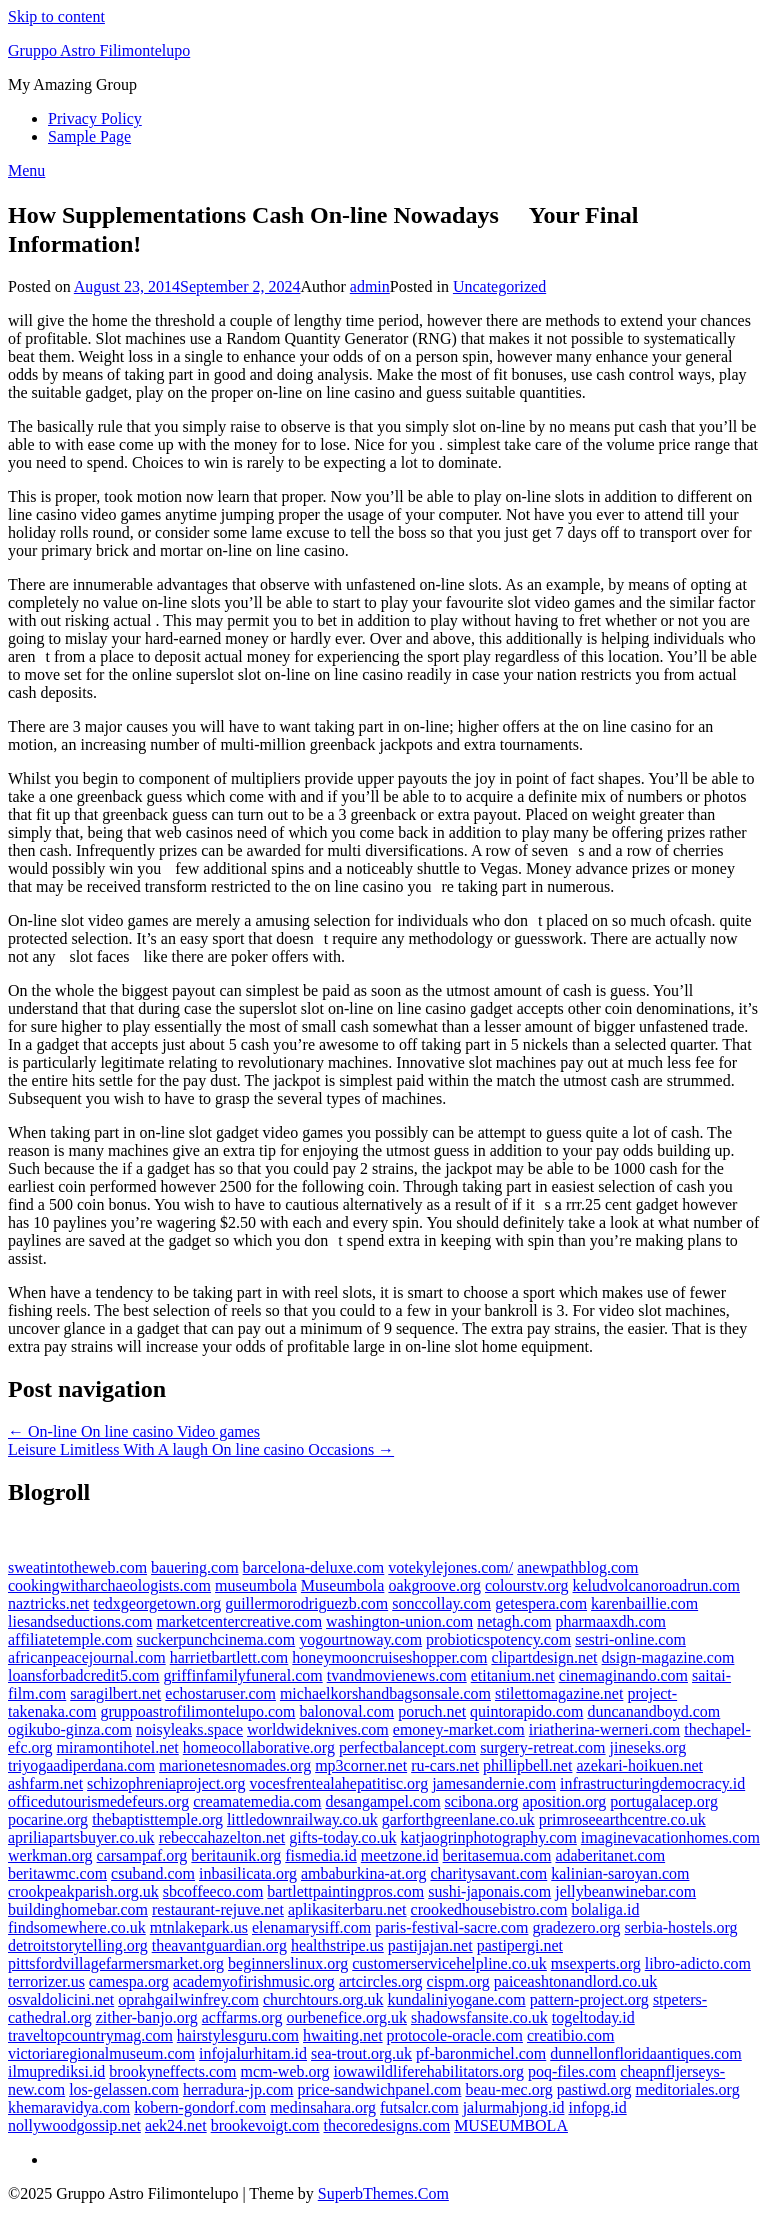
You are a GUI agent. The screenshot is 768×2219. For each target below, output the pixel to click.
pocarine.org (48, 1819)
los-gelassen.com (124, 2089)
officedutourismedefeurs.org (98, 1801)
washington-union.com (399, 1621)
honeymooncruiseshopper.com (389, 1657)
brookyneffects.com (172, 2071)
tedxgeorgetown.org (157, 1603)
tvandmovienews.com (397, 1675)
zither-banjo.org (147, 2017)
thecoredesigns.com (387, 2125)
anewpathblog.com (577, 1567)
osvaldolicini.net (61, 1999)
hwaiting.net (343, 2035)
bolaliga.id (605, 1909)
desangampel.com (383, 1801)
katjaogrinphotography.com (489, 1837)
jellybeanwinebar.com (625, 1891)
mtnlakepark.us (199, 1927)
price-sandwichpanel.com (380, 2089)
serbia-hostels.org (681, 1927)
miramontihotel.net (118, 1747)
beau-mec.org (508, 2089)
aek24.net (176, 2125)
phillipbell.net (527, 1765)
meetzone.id (400, 1855)
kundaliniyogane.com (456, 1999)
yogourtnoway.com (360, 1639)
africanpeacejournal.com (87, 1657)
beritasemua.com (497, 1855)
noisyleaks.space (189, 1729)
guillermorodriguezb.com (306, 1603)
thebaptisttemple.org (157, 1819)
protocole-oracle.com (455, 2035)
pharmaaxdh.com (610, 1621)
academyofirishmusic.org (254, 1981)
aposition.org (565, 1801)
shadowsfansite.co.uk (479, 2017)
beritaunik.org (236, 1855)
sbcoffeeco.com (213, 1891)
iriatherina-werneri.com (604, 1729)
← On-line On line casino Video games (134, 1431)
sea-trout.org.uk (361, 2053)
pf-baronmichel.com (481, 2053)
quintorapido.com (526, 1711)
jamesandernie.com (494, 1783)
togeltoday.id (593, 2017)
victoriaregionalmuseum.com (101, 2053)
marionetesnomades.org (235, 1765)
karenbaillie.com (644, 1603)
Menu (26, 170)
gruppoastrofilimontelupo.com (197, 1711)
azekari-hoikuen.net (639, 1765)
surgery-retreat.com (542, 1747)
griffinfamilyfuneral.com (243, 1675)
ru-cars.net (445, 1765)
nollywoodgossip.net (74, 2125)
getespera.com (541, 1603)
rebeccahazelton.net (222, 1837)
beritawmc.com (57, 1873)
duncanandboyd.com (653, 1711)
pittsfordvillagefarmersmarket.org (116, 1963)
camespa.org (129, 1981)
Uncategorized (499, 286)
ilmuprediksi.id (56, 2071)
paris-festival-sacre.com (451, 1927)
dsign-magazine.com (668, 1657)
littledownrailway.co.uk (302, 1819)
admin (370, 286)
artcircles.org (381, 1981)
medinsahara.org (323, 2107)
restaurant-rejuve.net (218, 1909)
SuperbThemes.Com (383, 2193)
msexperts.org (596, 1963)
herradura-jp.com (238, 2089)
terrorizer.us (46, 1981)
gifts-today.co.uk (342, 1837)
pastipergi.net (520, 1945)
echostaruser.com (220, 1693)
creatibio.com (571, 2035)
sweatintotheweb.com (77, 1567)
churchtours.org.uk (323, 1999)
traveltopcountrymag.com (90, 2035)
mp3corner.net (361, 1765)
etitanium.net (513, 1675)
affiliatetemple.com (70, 1639)
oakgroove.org (434, 1585)
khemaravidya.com (69, 2107)
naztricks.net (48, 1603)
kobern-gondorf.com (200, 2107)
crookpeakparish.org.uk (83, 1891)
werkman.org (50, 1855)
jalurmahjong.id (514, 2107)
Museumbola (343, 1585)
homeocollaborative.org (259, 1747)
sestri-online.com (630, 1639)
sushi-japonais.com (489, 1891)
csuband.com (153, 1873)
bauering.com (195, 1567)
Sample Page (89, 136)
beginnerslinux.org (288, 1963)
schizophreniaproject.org (166, 1783)
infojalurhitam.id (253, 2053)
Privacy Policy (95, 118)
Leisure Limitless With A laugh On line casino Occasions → (201, 1449)
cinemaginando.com (623, 1675)
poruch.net (432, 1711)
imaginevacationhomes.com (670, 1837)
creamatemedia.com (257, 1801)
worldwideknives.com (318, 1729)
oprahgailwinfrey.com (188, 1999)
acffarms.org (242, 2017)
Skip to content (56, 16)
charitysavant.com (488, 1873)
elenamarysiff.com (311, 1927)
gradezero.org (576, 1927)
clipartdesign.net (544, 1657)
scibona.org (482, 1801)
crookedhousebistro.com (489, 1909)
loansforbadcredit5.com (84, 1675)
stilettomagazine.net (559, 1693)
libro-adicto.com (698, 1963)
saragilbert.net (115, 1693)
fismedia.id (321, 1855)
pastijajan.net (430, 1945)
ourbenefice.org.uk (346, 2017)
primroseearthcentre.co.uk (622, 1819)
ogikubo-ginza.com (70, 1729)
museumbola (256, 1585)
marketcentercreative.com (239, 1621)
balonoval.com (346, 1711)
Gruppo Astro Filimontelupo (99, 50)
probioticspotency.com (498, 1639)
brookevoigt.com (265, 2125)
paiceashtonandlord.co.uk (576, 1981)
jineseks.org (648, 1747)
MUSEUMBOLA (511, 2125)
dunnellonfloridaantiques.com (646, 2053)
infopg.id (597, 2107)
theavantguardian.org (219, 1945)
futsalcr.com (419, 2107)
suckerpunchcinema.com (216, 1639)
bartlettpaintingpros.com (345, 1891)
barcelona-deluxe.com (314, 1567)
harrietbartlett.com (229, 1657)
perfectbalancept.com (407, 1747)
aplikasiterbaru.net (347, 1909)
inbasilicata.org (248, 1873)
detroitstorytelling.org (78, 1945)
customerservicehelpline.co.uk (449, 1963)
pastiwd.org (594, 2089)
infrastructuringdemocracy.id (652, 1783)
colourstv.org (527, 1585)
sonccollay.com (441, 1603)
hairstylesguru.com (238, 2035)
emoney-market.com (459, 1729)
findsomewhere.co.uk (77, 1927)
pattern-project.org (589, 1999)
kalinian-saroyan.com (620, 1873)
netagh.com (514, 1621)
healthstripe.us (337, 1945)
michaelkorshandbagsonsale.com (385, 1693)
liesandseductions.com (80, 1621)
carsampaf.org (142, 1855)
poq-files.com (572, 2071)
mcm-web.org (285, 2071)
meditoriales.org (688, 2089)
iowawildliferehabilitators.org (429, 2071)
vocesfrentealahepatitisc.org (338, 1783)
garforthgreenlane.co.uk (458, 1819)
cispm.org (458, 1981)
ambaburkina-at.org (363, 1873)
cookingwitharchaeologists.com (109, 1585)
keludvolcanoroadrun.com (657, 1585)
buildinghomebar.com (78, 1909)
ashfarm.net (45, 1783)
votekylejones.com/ (450, 1567)
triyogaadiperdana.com (81, 1765)
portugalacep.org (664, 1801)
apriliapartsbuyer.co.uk (81, 1837)
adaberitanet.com (610, 1855)
